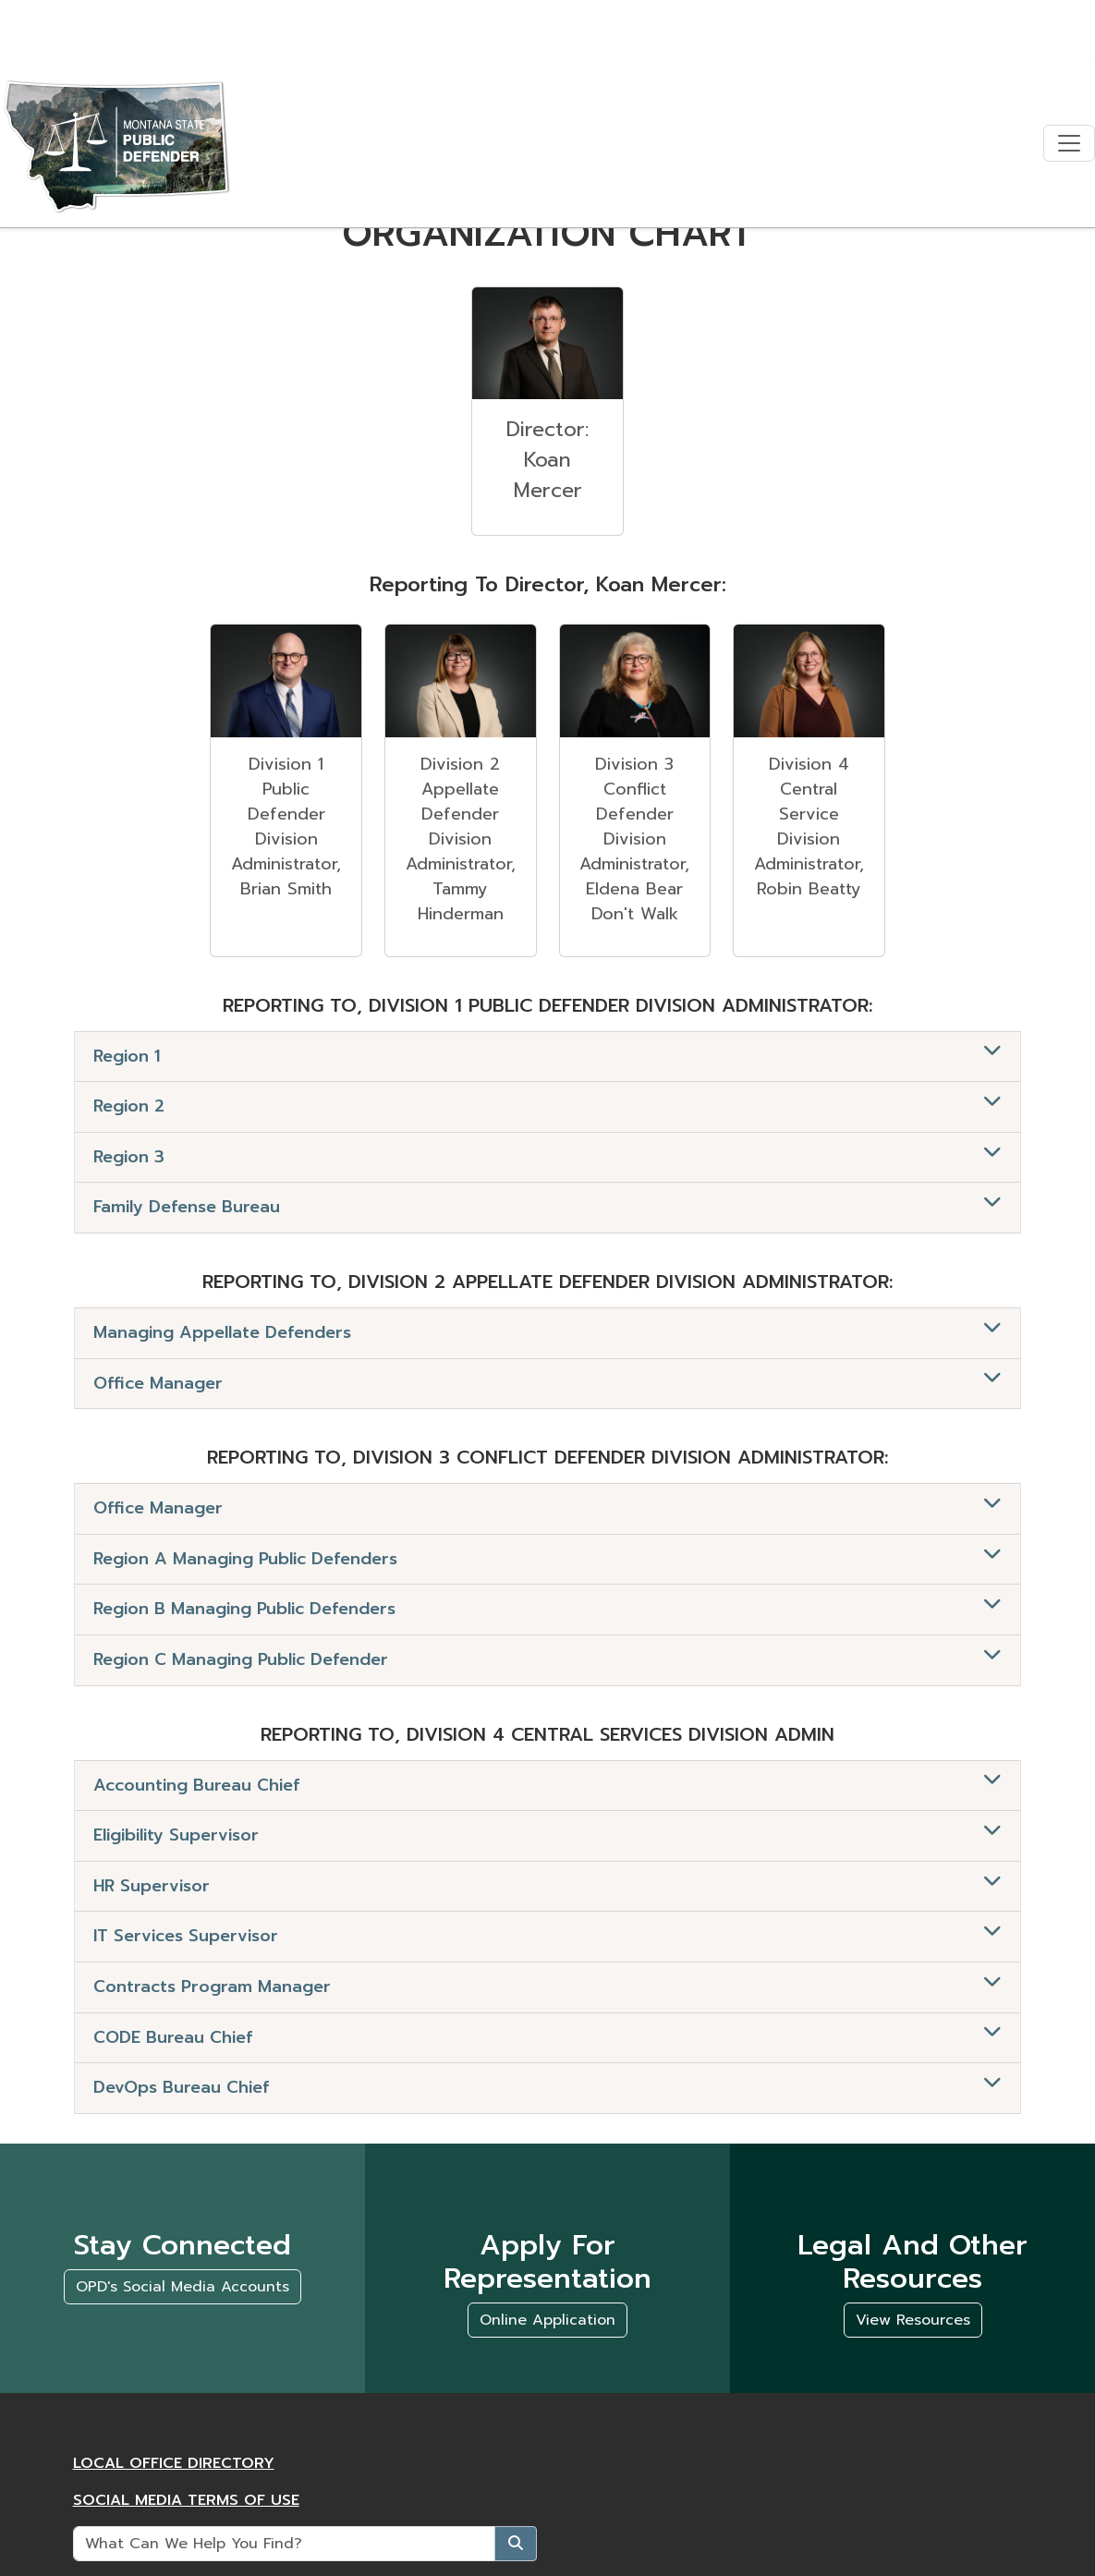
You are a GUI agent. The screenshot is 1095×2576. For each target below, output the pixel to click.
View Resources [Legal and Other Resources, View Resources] (913, 2320)
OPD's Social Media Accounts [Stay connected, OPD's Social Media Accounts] (182, 2287)
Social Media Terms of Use (186, 2500)
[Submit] (515, 2543)
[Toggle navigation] (1069, 144)
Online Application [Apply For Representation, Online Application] (547, 2320)
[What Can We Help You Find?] (284, 2543)
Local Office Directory (173, 2463)
